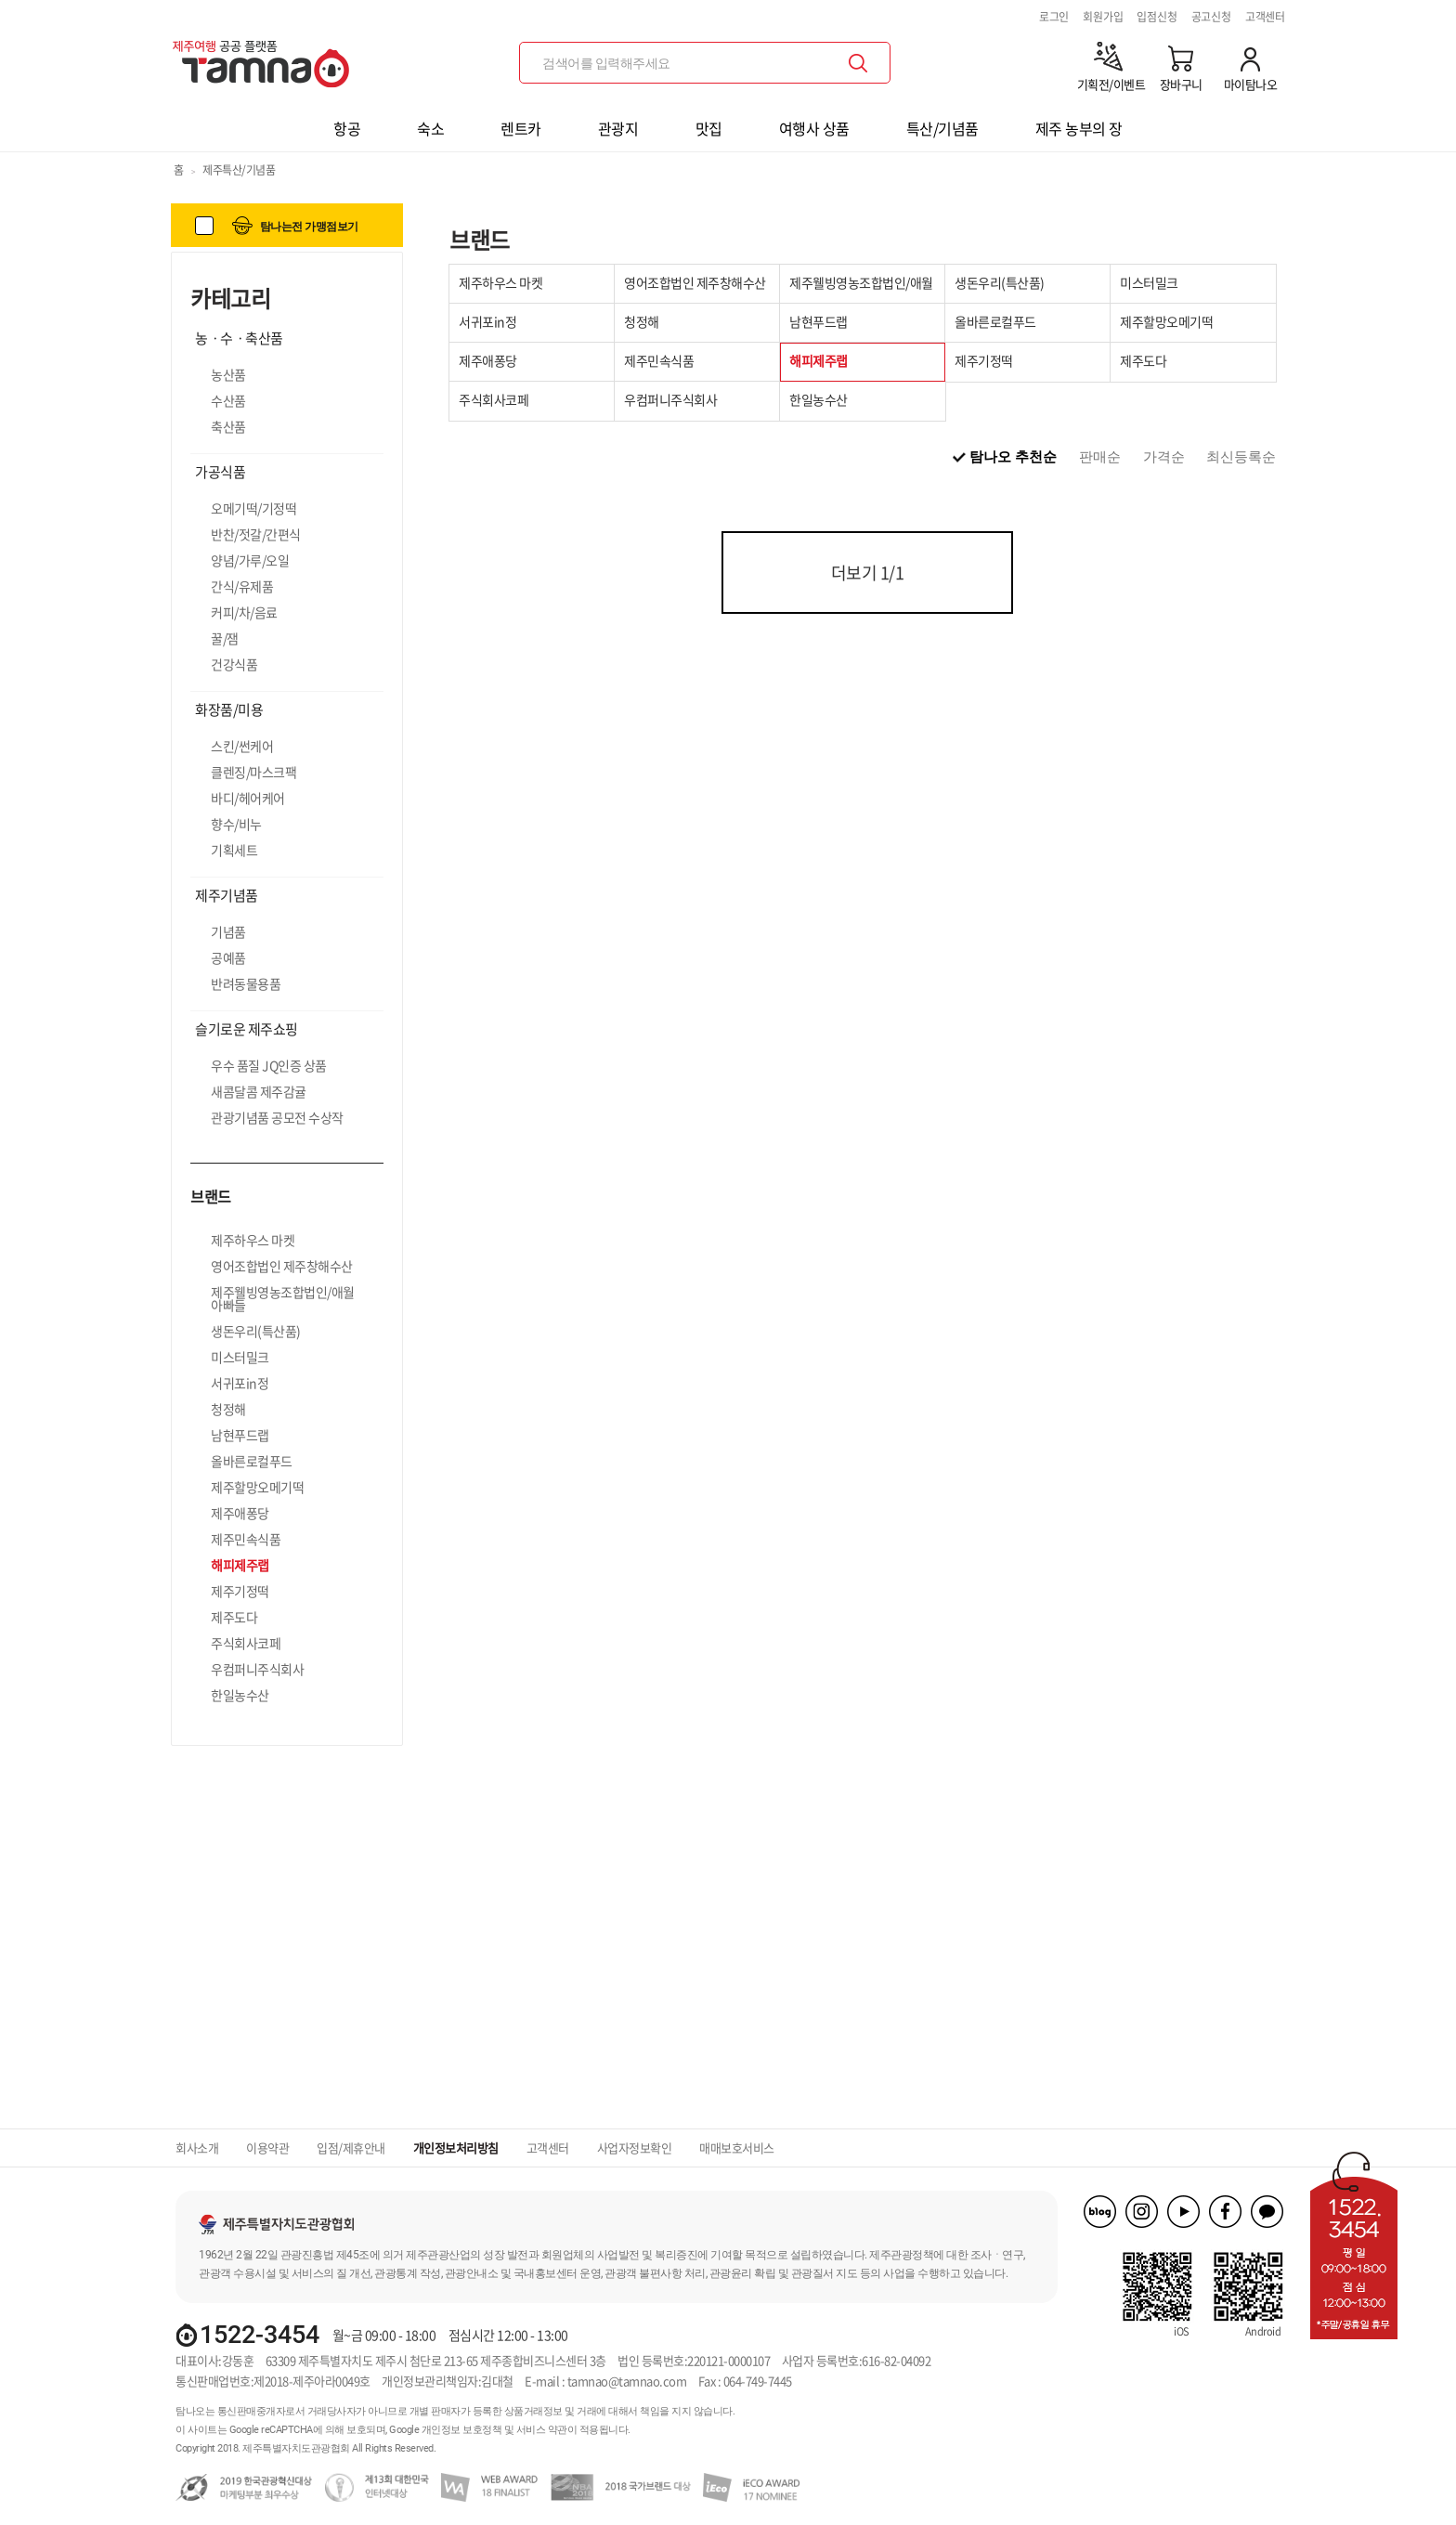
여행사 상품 (814, 128)
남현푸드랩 (240, 1434)
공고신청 (1211, 16)
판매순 (1100, 456)
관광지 (618, 128)
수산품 (228, 400)
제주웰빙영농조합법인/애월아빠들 (283, 1298)
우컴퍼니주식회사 (257, 1668)
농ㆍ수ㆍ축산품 (239, 338)
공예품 (228, 957)
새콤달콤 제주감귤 (258, 1091)
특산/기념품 (942, 128)
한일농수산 (240, 1695)
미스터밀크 (240, 1356)
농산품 (228, 374)
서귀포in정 (239, 1382)
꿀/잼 (225, 638)
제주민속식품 (245, 1538)
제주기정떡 (240, 1590)
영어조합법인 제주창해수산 (282, 1265)
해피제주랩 (240, 1564)
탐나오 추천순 (1013, 456)
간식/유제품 (242, 586)
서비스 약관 (541, 2430)
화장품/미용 (229, 709)
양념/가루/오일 (250, 560)
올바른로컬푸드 (251, 1460)
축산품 (228, 426)
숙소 (430, 128)
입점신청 (1156, 16)
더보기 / (867, 572)
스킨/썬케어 (242, 745)
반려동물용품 (245, 983)
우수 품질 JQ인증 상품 (269, 1065)
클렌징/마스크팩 (253, 771)
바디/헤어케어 (248, 797)
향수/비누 (236, 823)
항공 (346, 128)
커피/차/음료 (244, 612)
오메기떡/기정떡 (253, 508)
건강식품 (234, 664)
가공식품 (220, 472)
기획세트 (234, 849)
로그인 (1054, 16)
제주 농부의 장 (1079, 128)
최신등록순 (1241, 456)
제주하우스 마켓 (252, 1239)
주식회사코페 (245, 1642)
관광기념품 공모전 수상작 (277, 1117)
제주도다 (234, 1616)
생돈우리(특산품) (256, 1330)
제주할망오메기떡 (257, 1486)
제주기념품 (226, 895)
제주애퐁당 (240, 1512)
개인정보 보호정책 (462, 2430)
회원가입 (1103, 16)
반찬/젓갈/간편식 (256, 534)
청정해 (228, 1408)
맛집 (709, 128)
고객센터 (1265, 16)
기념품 (228, 931)
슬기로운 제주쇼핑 (246, 1029)
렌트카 (520, 128)
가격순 (1164, 456)
